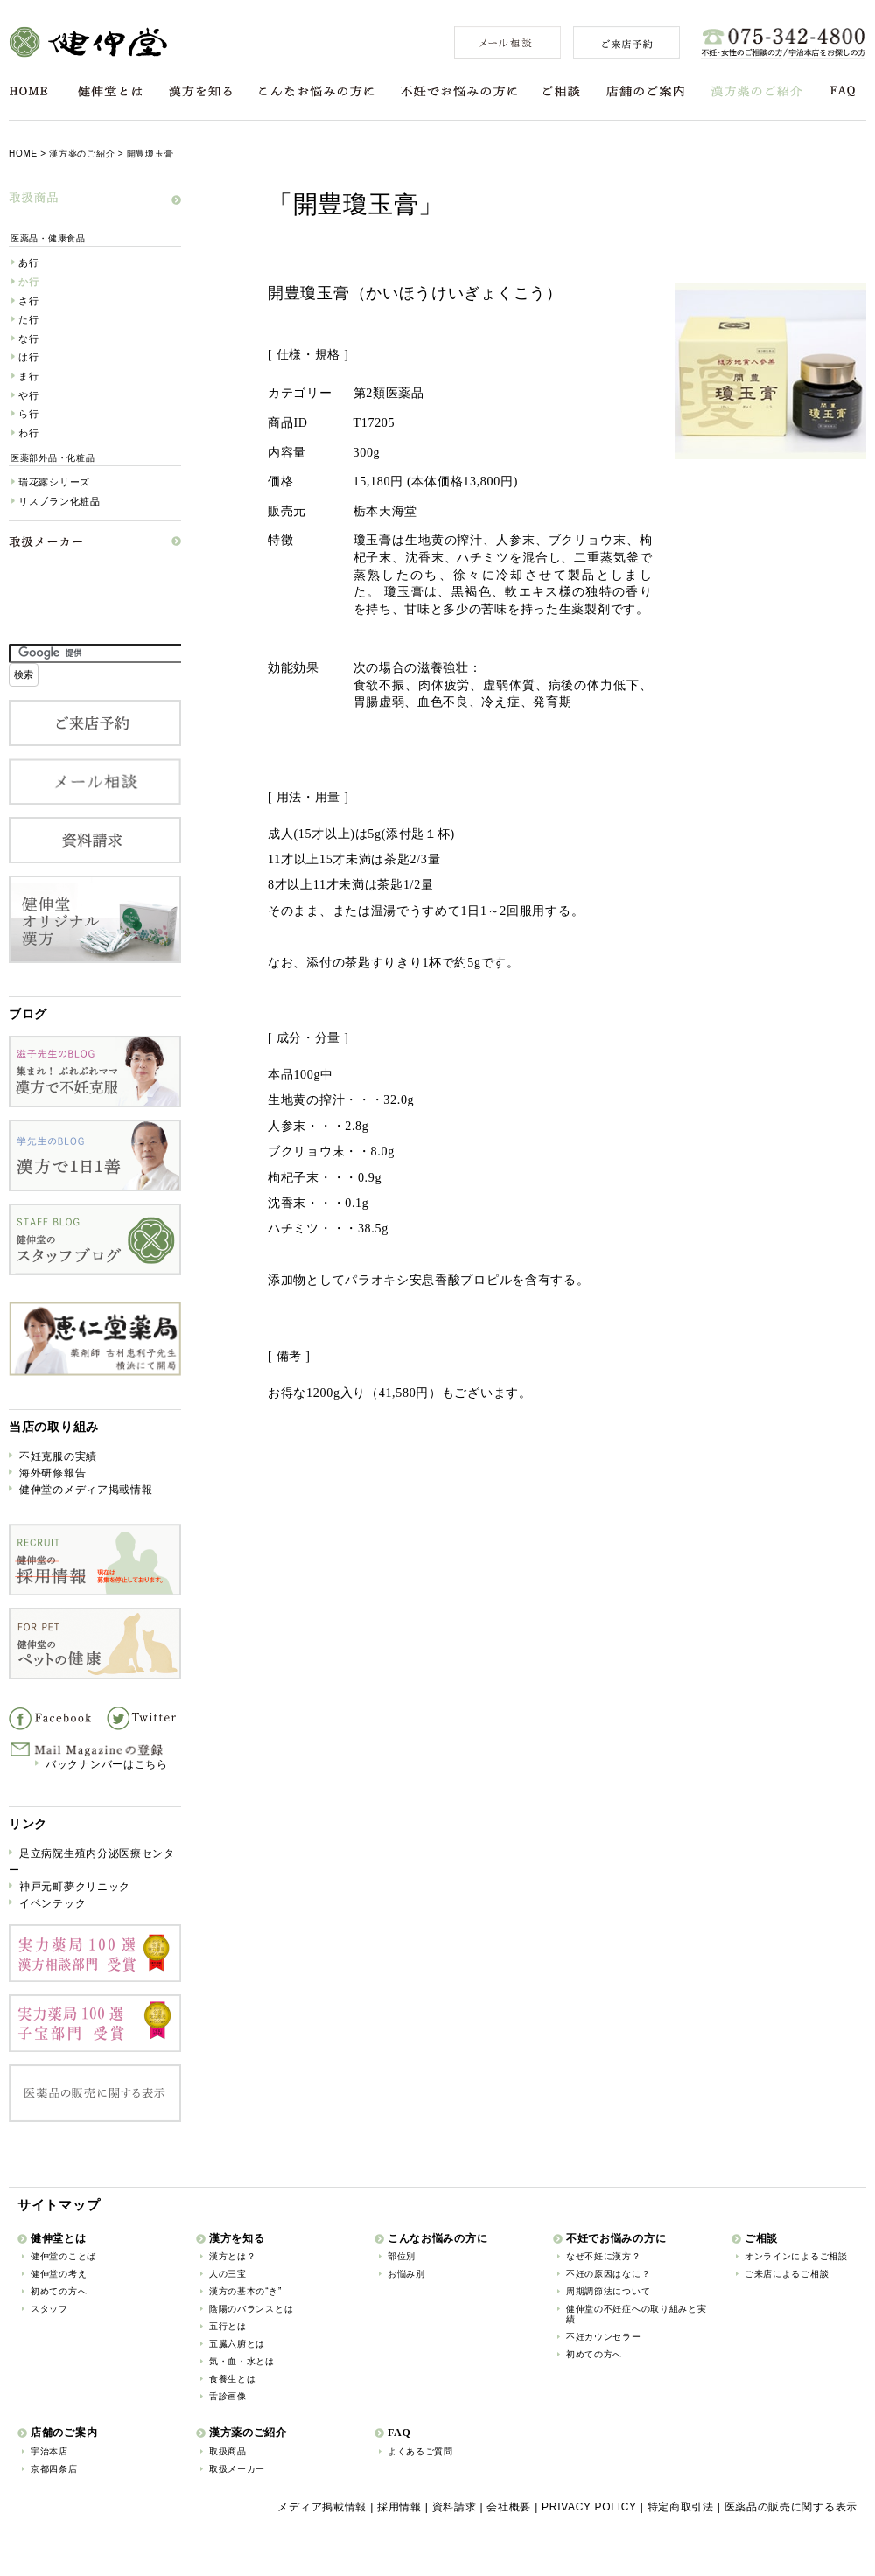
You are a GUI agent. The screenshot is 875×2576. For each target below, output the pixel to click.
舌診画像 (228, 2396)
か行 (28, 281)
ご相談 (561, 91)
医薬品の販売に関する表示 (791, 2507)
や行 (28, 395)
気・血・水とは (242, 2361)
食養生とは (232, 2379)
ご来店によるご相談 (787, 2274)
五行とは (228, 2326)
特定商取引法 (681, 2507)
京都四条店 (54, 2469)
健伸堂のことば (63, 2256)
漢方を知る (200, 91)
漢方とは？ (232, 2256)
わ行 (28, 433)
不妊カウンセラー (603, 2337)
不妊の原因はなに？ (608, 2274)
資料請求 (454, 2507)
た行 (28, 319)
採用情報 (399, 2507)
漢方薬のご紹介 (756, 91)
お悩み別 (406, 2274)
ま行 (28, 376)
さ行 (28, 301)
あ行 (28, 262)
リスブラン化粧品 (59, 501)
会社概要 (508, 2507)
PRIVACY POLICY (589, 2507)
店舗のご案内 (645, 91)
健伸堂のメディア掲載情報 (85, 1489)
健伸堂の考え (59, 2274)
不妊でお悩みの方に (459, 91)
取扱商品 (228, 2451)
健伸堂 (88, 42)
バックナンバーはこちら (107, 1764)
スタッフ (49, 2309)
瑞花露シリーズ (54, 482)
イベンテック (52, 1903)
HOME (28, 91)
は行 (28, 357)
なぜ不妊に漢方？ (603, 2256)
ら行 (28, 413)
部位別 (402, 2256)
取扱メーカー (237, 2469)
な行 (28, 338)
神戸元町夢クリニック (74, 1887)
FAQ (843, 91)
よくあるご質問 (420, 2451)
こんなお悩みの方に (316, 91)
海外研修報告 (52, 1473)
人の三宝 (228, 2274)
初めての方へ (59, 2291)
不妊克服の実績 (58, 1456)
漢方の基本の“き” (245, 2291)
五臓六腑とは (237, 2344)
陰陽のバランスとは (251, 2309)
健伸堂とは (110, 91)
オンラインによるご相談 (796, 2256)
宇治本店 (49, 2451)
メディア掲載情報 (322, 2507)
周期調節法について (608, 2291)
